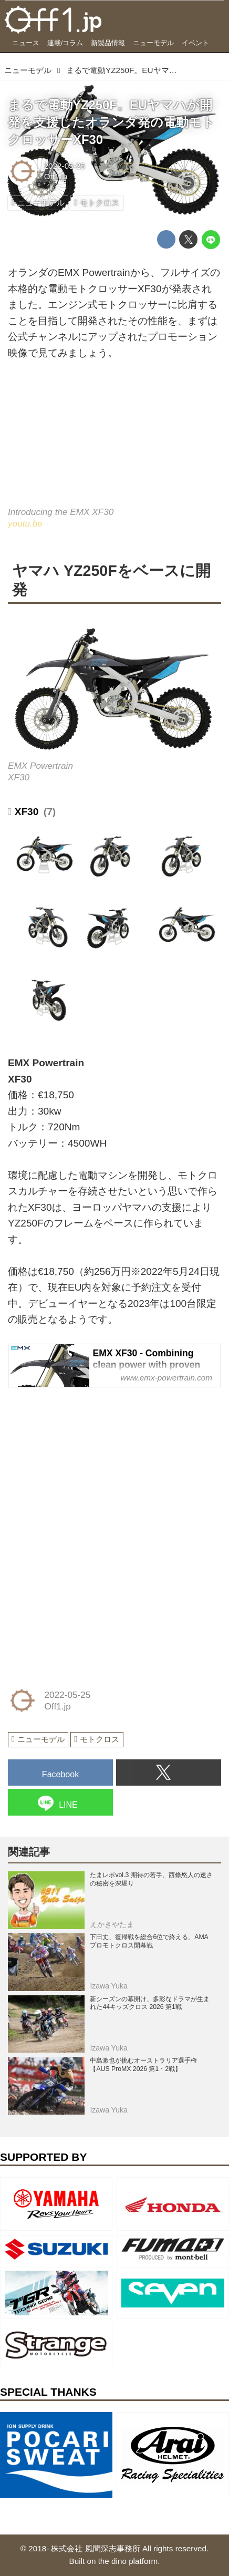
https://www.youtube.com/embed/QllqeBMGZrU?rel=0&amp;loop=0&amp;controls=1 (114, 441)
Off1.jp (56, 176)
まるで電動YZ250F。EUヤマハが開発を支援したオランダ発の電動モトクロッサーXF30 (111, 122)
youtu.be (25, 523)
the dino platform (128, 2561)
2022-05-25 (64, 165)
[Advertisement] (86, 1463)
